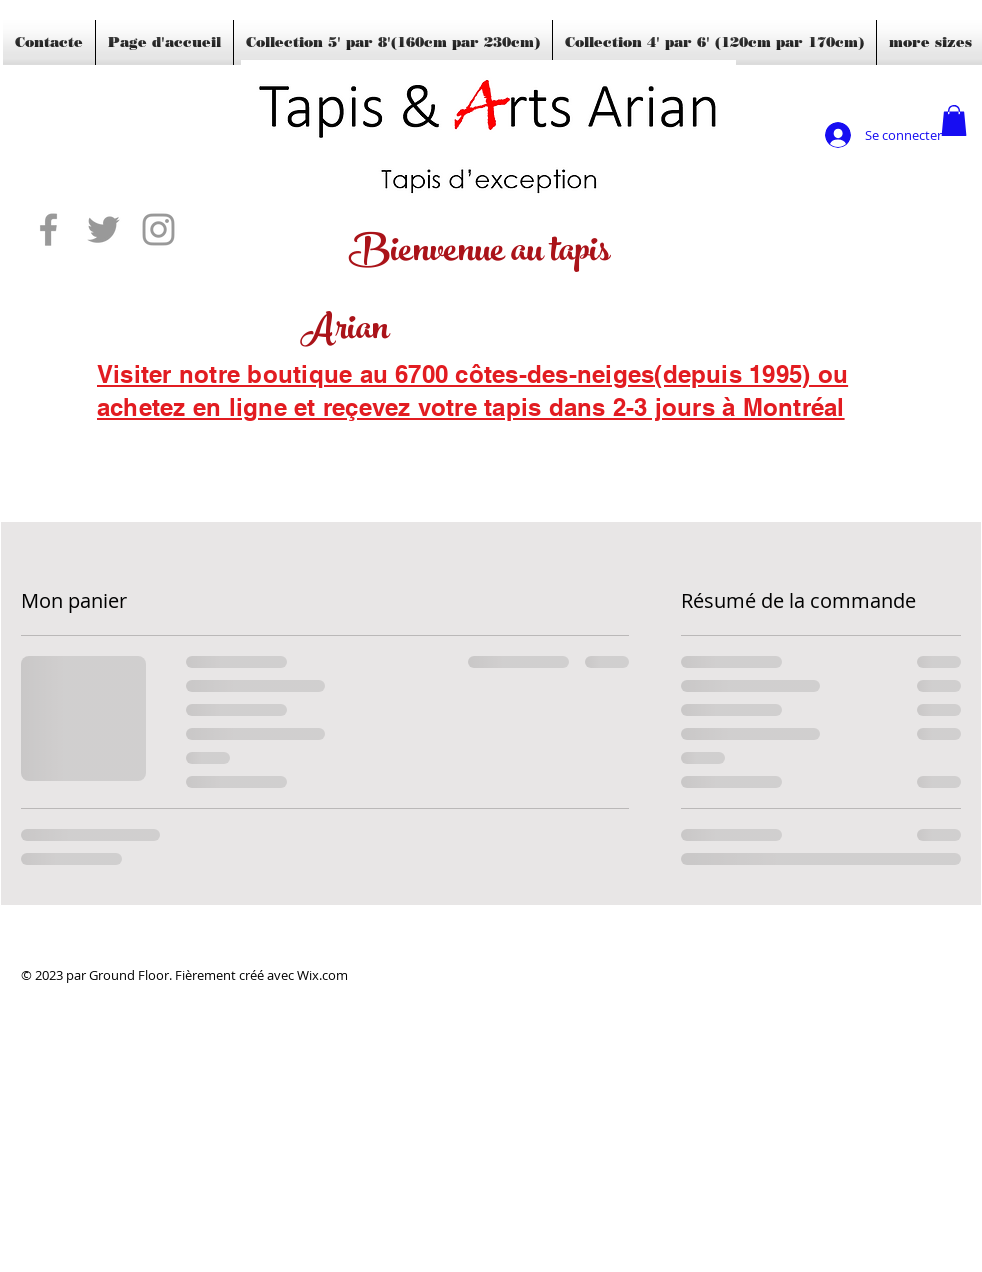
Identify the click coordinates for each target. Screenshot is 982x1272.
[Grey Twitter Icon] (103, 229)
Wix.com (322, 975)
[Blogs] (126, 434)
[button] (954, 120)
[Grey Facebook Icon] (48, 229)
